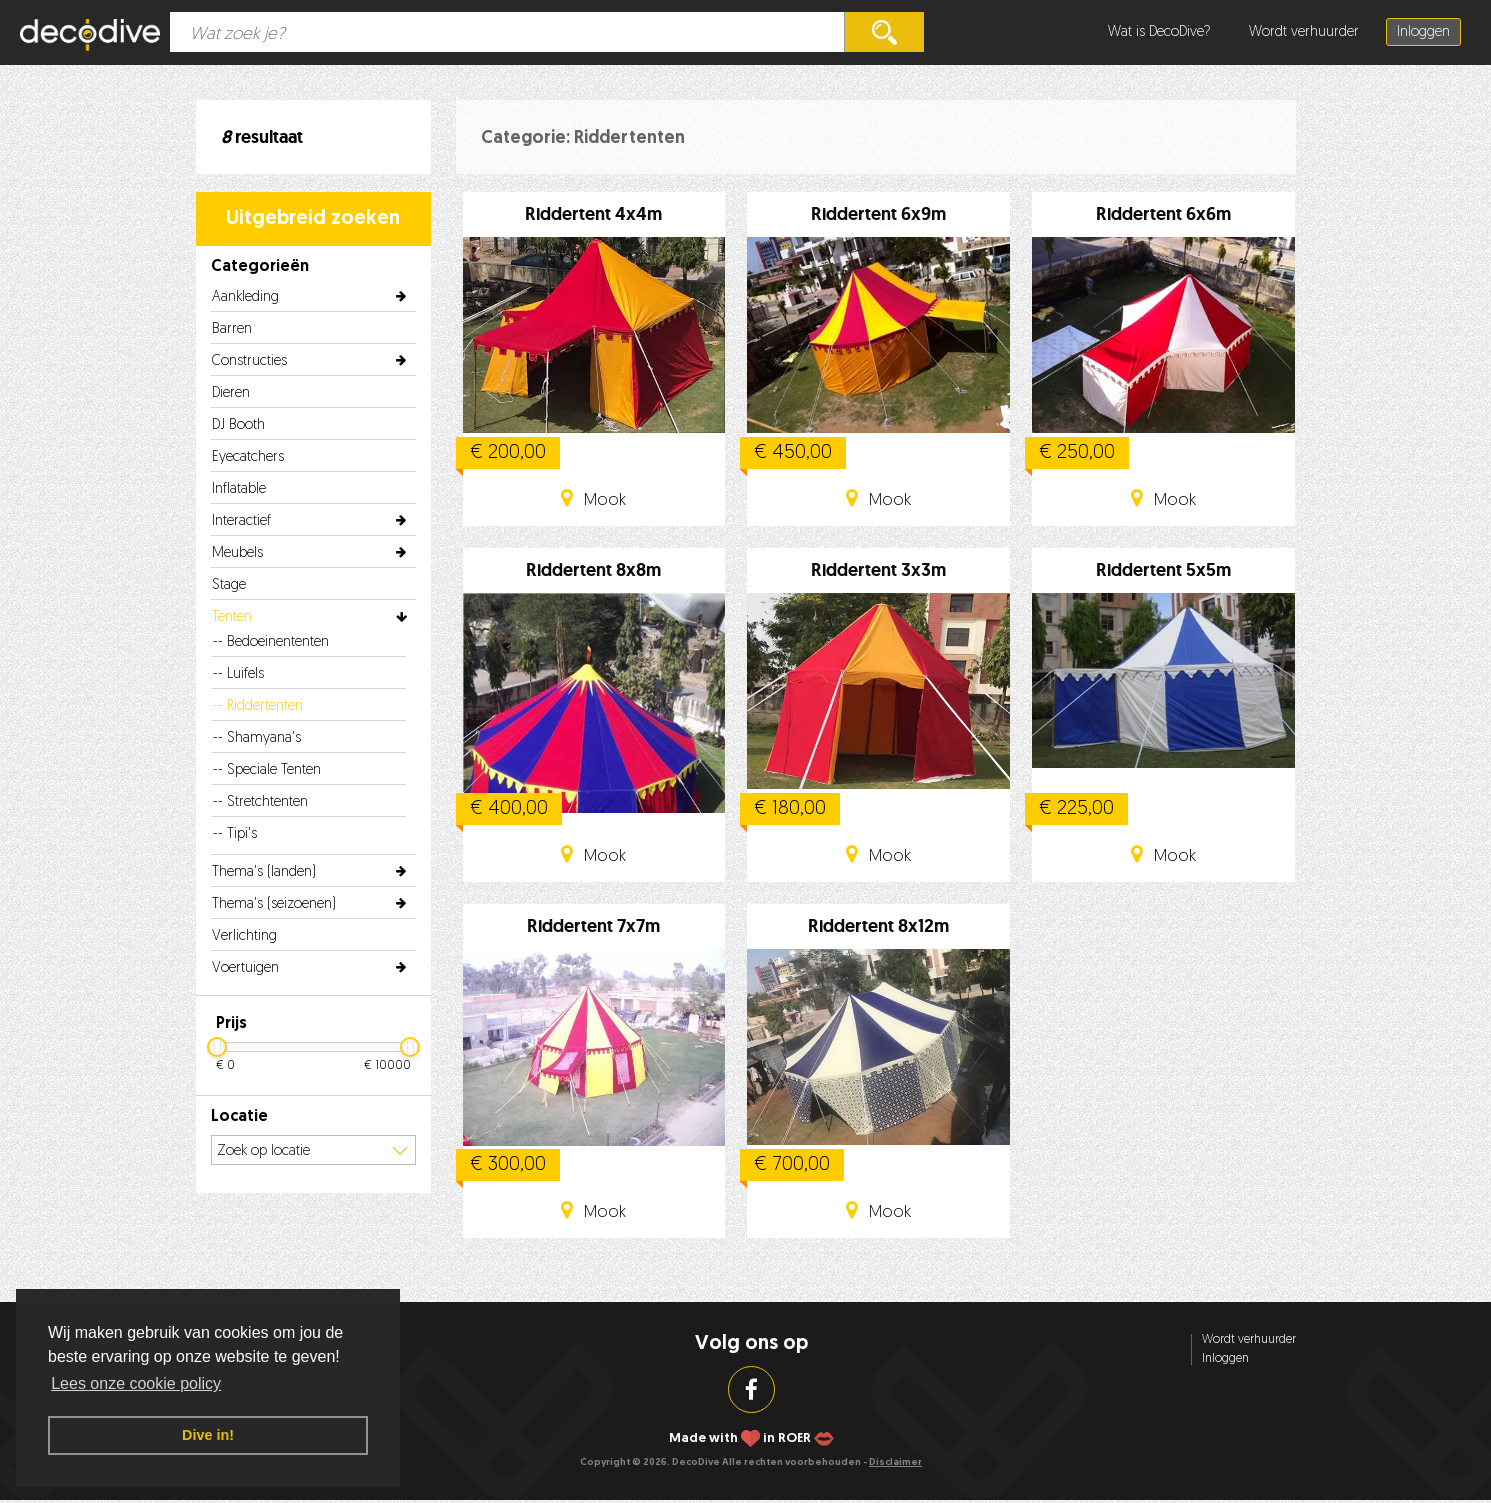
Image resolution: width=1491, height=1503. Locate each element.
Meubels (237, 553)
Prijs (231, 1024)
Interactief (241, 521)
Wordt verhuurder (1304, 32)
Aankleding (245, 297)
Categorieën (260, 267)
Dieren (231, 393)
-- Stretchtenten (260, 802)
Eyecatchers (248, 457)
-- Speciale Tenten (267, 770)
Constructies (249, 361)
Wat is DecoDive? (1159, 32)
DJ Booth (238, 425)
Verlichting (244, 936)
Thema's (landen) (264, 872)
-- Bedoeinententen (271, 642)
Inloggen (1423, 32)
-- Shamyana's (257, 738)
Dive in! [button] (208, 1435)
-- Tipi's (235, 834)
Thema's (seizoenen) (274, 904)
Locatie (239, 1117)
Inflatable (239, 489)
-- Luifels (238, 674)
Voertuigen (245, 968)
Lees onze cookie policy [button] (136, 1383)
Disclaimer (895, 1462)
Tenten (232, 617)
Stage (229, 585)
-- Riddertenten (258, 706)
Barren (232, 329)
